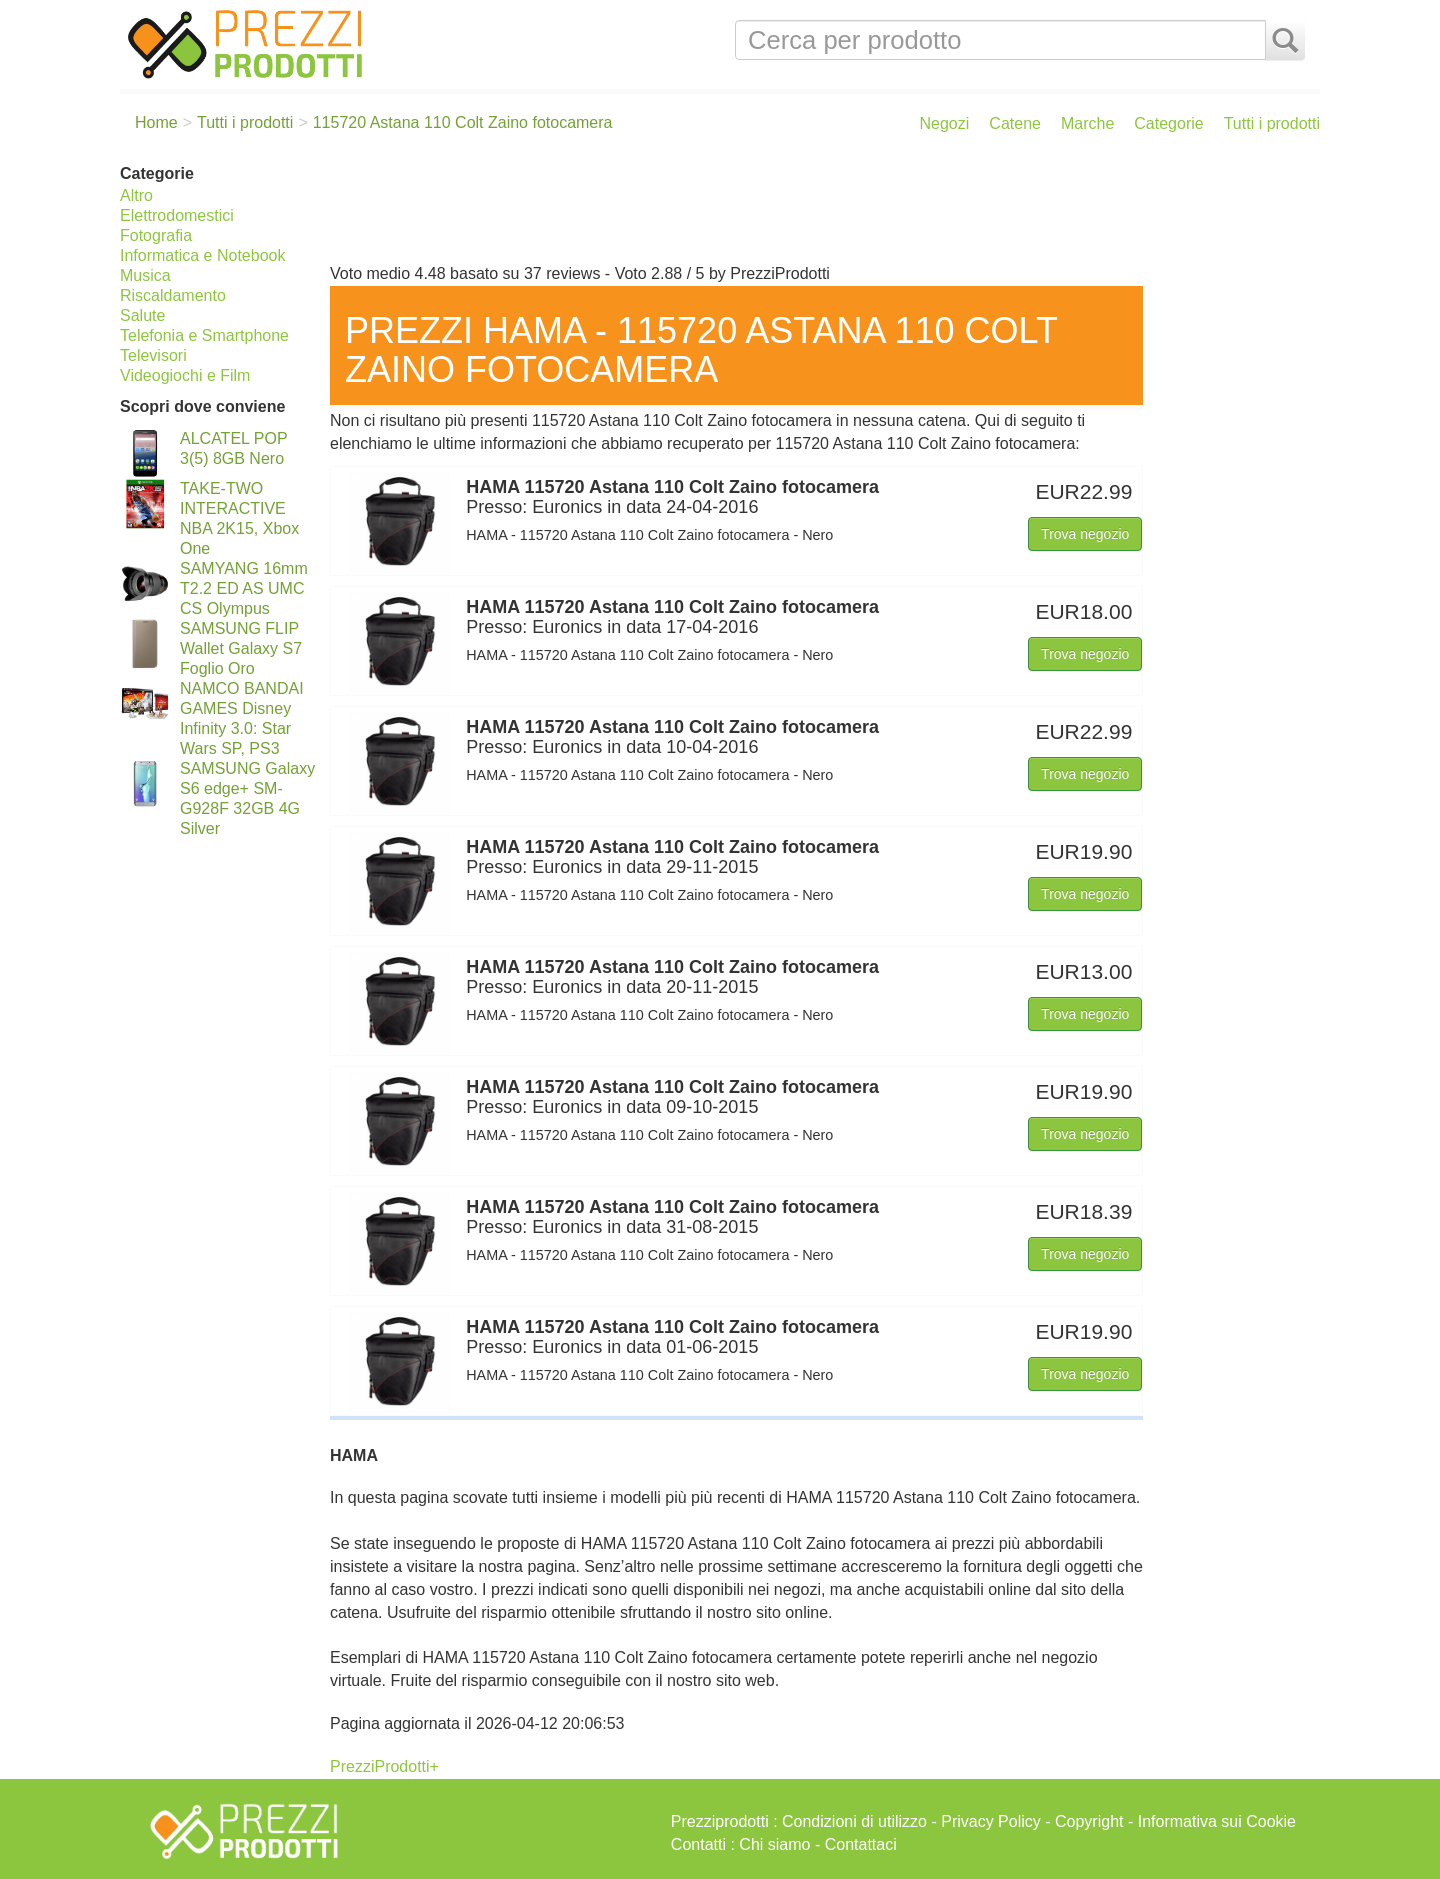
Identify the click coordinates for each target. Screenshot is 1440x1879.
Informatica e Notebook (202, 255)
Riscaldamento (173, 295)
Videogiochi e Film (185, 375)
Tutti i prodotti (1272, 123)
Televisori (153, 355)
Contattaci (861, 1844)
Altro (136, 195)
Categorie (1168, 123)
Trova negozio (1085, 534)
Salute (142, 315)
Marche (1087, 123)
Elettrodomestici (177, 215)
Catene (1015, 123)
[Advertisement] (820, 208)
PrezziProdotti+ (384, 1766)
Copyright (1089, 1821)
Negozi (945, 123)
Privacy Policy (991, 1821)
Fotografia (156, 235)
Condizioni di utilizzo (854, 1821)
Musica (145, 275)
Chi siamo (774, 1844)
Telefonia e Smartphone (204, 335)
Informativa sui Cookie (1217, 1821)
